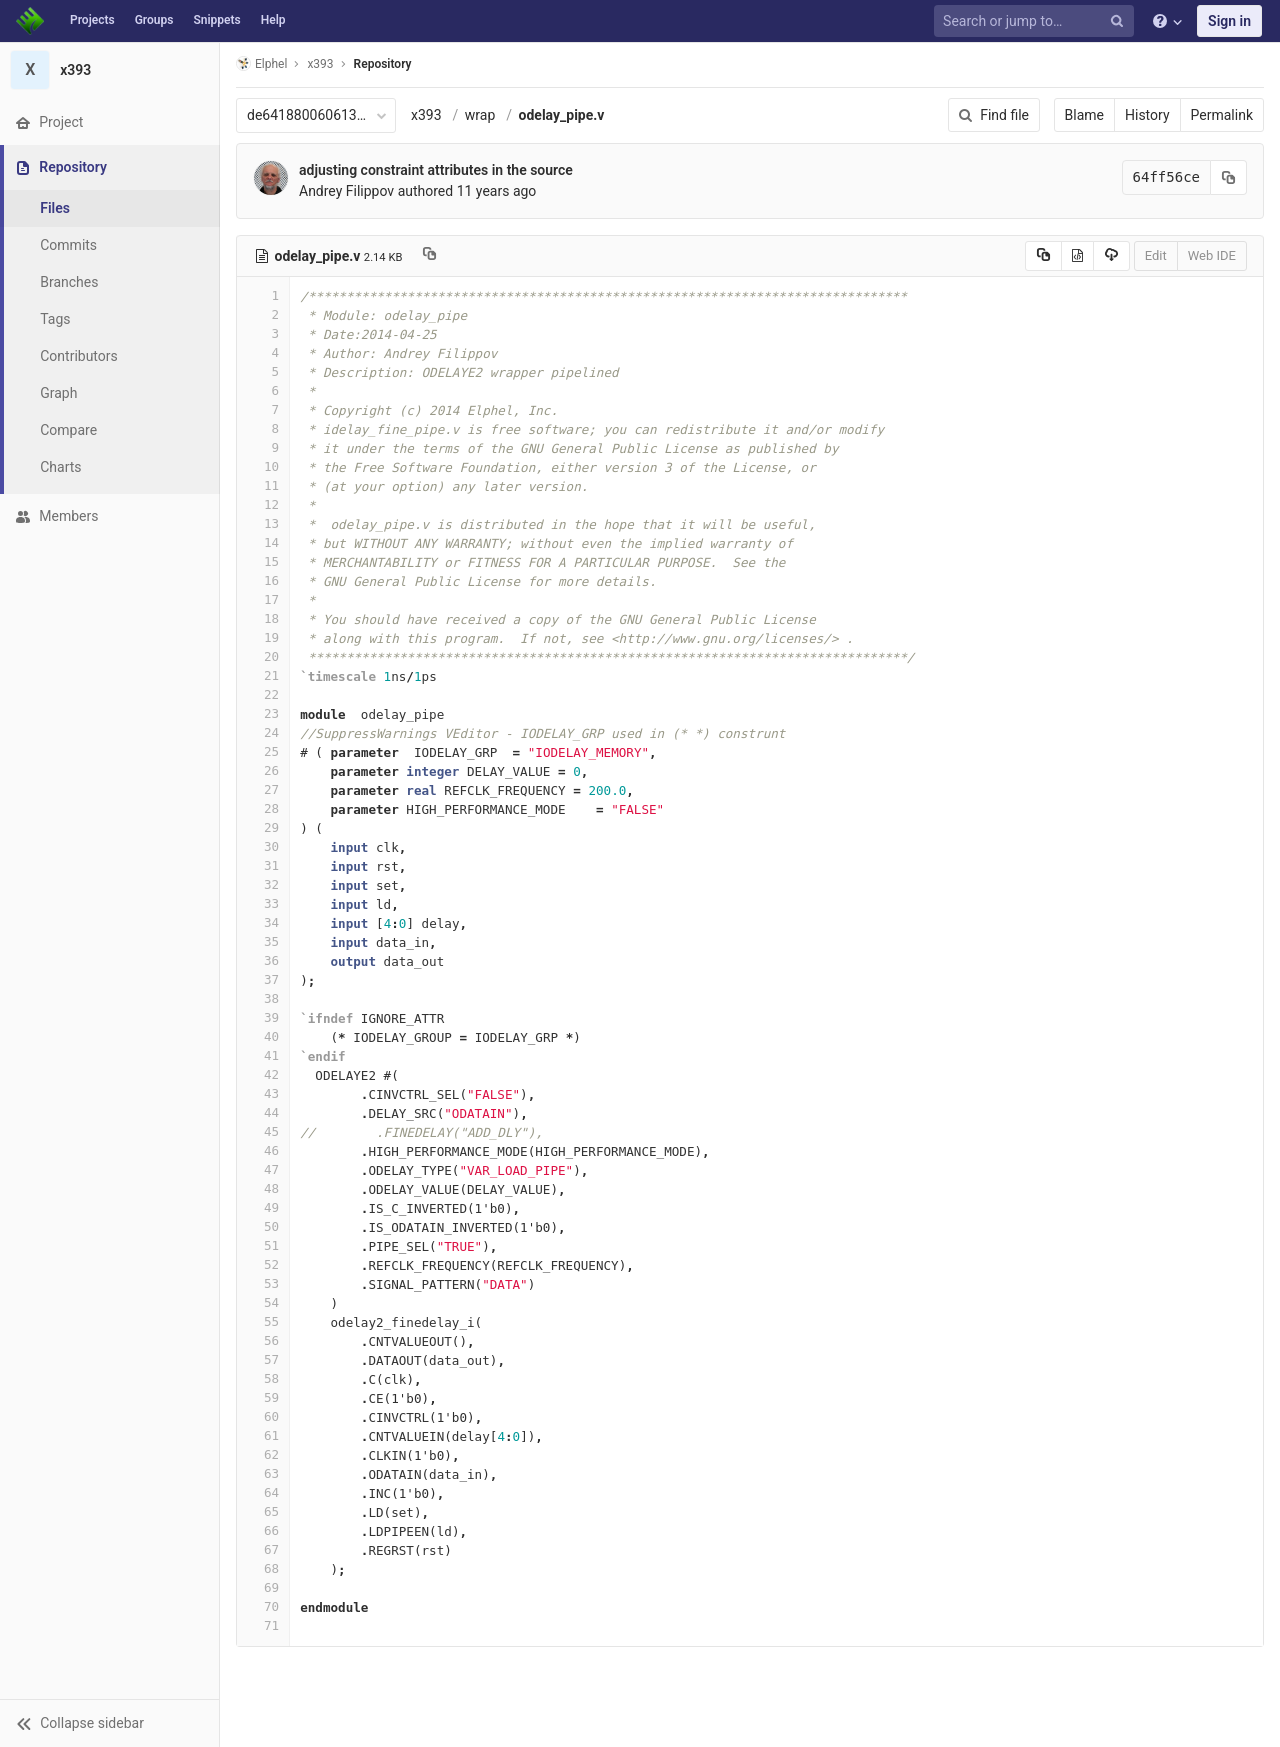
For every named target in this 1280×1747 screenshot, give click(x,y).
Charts (60, 467)
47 (263, 1169)
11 (263, 485)
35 (263, 941)
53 (263, 1283)
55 (263, 1321)
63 (263, 1473)
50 (263, 1226)
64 (263, 1492)
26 (263, 770)
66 (263, 1530)
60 (263, 1416)
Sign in (1229, 21)
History (1147, 115)
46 (263, 1150)
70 (263, 1606)
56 (263, 1340)
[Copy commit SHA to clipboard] (1229, 177)
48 (263, 1188)
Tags (55, 319)
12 (263, 504)
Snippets (216, 20)
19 (263, 637)
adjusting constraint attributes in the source (436, 170)
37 (263, 979)
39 (263, 1017)
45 (263, 1131)
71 (263, 1625)
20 (263, 656)
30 (263, 846)
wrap (480, 115)
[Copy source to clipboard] (1043, 256)
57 (263, 1359)
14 (263, 542)
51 (263, 1245)
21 (263, 675)
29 (263, 827)
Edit (1156, 255)
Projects (92, 20)
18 (263, 618)
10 (263, 466)
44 (263, 1112)
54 (263, 1302)
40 (263, 1036)
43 (263, 1093)
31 (263, 865)
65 (263, 1511)
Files (55, 208)
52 (263, 1264)
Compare (68, 430)
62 (263, 1454)
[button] (109, 1723)
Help (273, 20)
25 (263, 751)
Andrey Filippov (346, 191)
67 (263, 1549)
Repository (383, 64)
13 (263, 523)
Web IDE (1212, 255)
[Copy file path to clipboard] (429, 256)
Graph (58, 393)
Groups (154, 20)
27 (263, 789)
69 (263, 1587)
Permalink (1222, 115)
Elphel (261, 63)
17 (263, 599)
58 (263, 1378)
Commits (68, 245)
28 (263, 808)
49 (263, 1207)
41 (263, 1055)
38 (263, 998)
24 (263, 732)
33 (263, 903)
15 (263, 561)
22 (263, 694)
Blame (1084, 115)
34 (263, 922)
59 (263, 1397)
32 (263, 884)
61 (263, 1435)
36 (263, 960)
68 (263, 1568)
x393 (426, 115)
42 (263, 1074)
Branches (69, 282)
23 (263, 713)
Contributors (79, 356)
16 (263, 580)
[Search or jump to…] (1037, 21)
